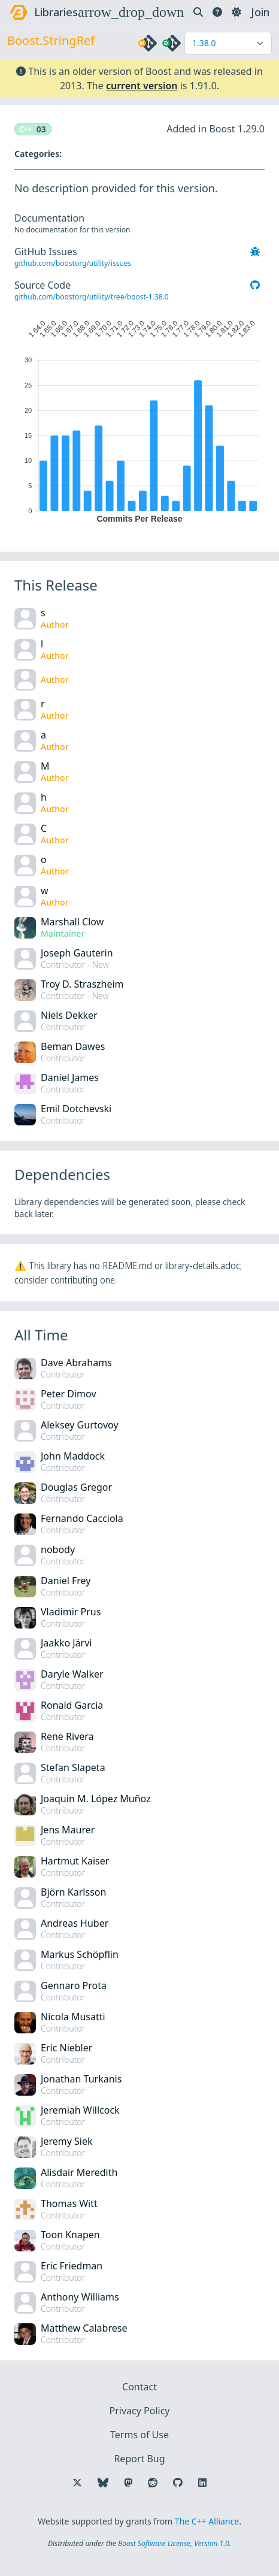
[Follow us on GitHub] (178, 2482)
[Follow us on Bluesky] (103, 2482)
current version (142, 85)
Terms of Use (139, 2434)
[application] (139, 418)
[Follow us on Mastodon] (128, 2482)
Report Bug (139, 2458)
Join (260, 12)
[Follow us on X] (77, 2482)
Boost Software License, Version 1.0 (173, 2543)
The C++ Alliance (207, 2521)
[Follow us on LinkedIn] (202, 2482)
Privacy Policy (140, 2410)
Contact (139, 2386)
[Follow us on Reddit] (152, 2482)
